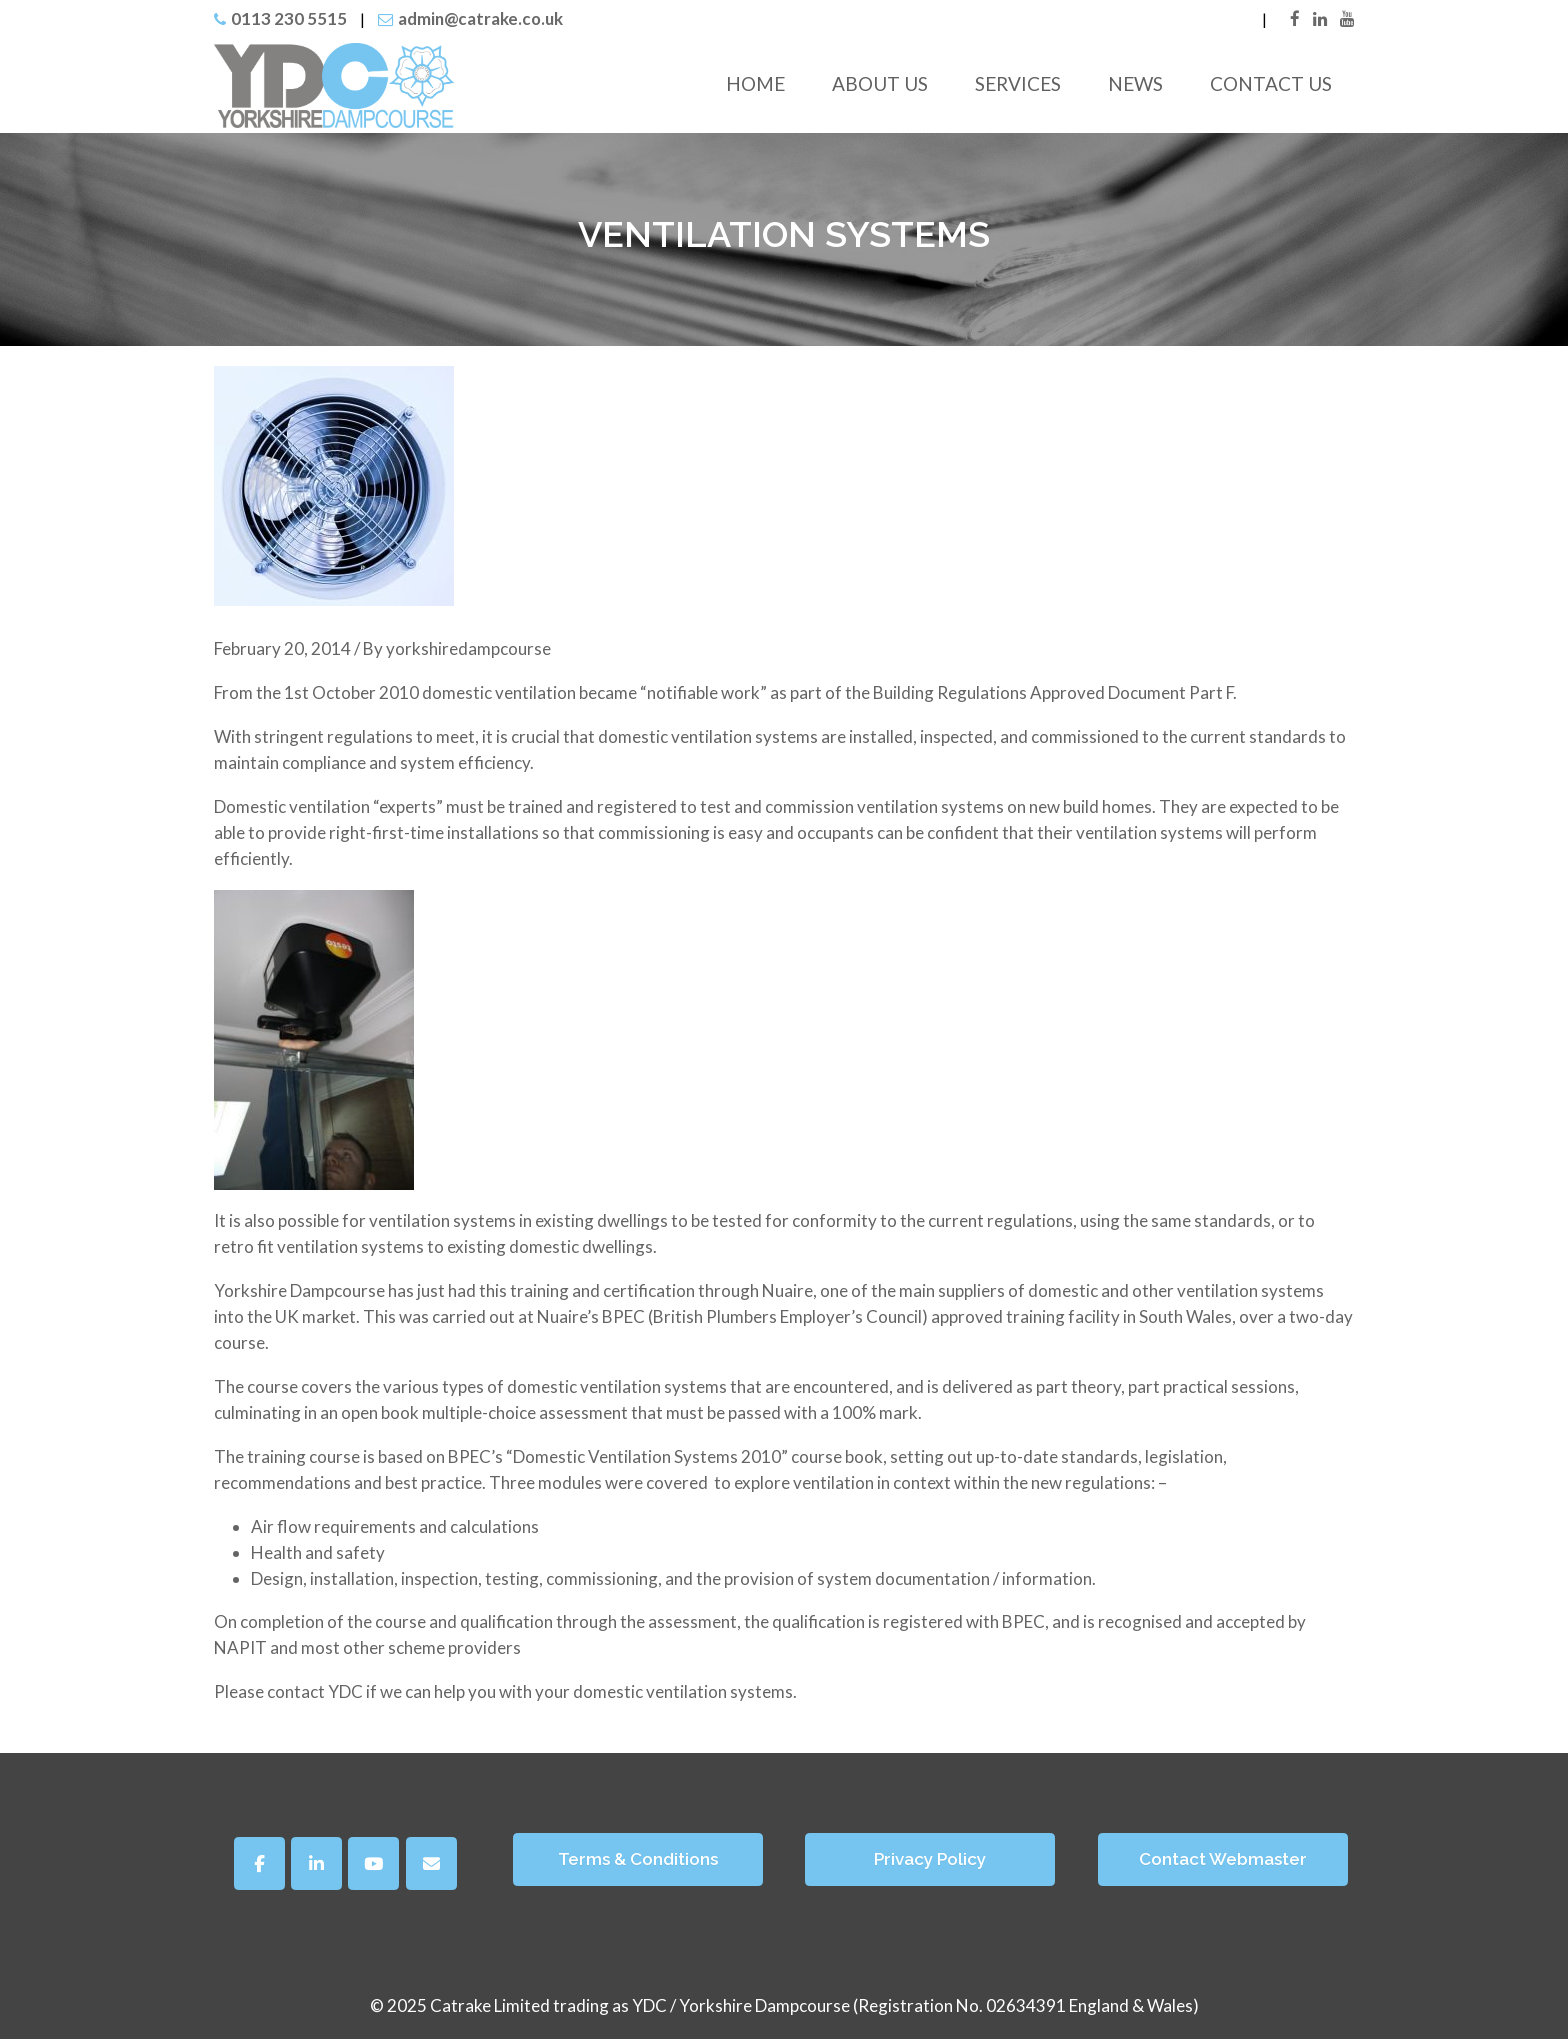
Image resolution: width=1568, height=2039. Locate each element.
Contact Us (1271, 83)
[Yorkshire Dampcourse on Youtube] (373, 1863)
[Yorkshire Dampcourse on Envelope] (431, 1863)
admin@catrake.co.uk (480, 18)
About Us (880, 83)
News (1135, 83)
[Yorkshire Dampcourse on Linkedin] (316, 1863)
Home (755, 83)
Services (1018, 83)
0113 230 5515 (289, 18)
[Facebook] (259, 1863)
